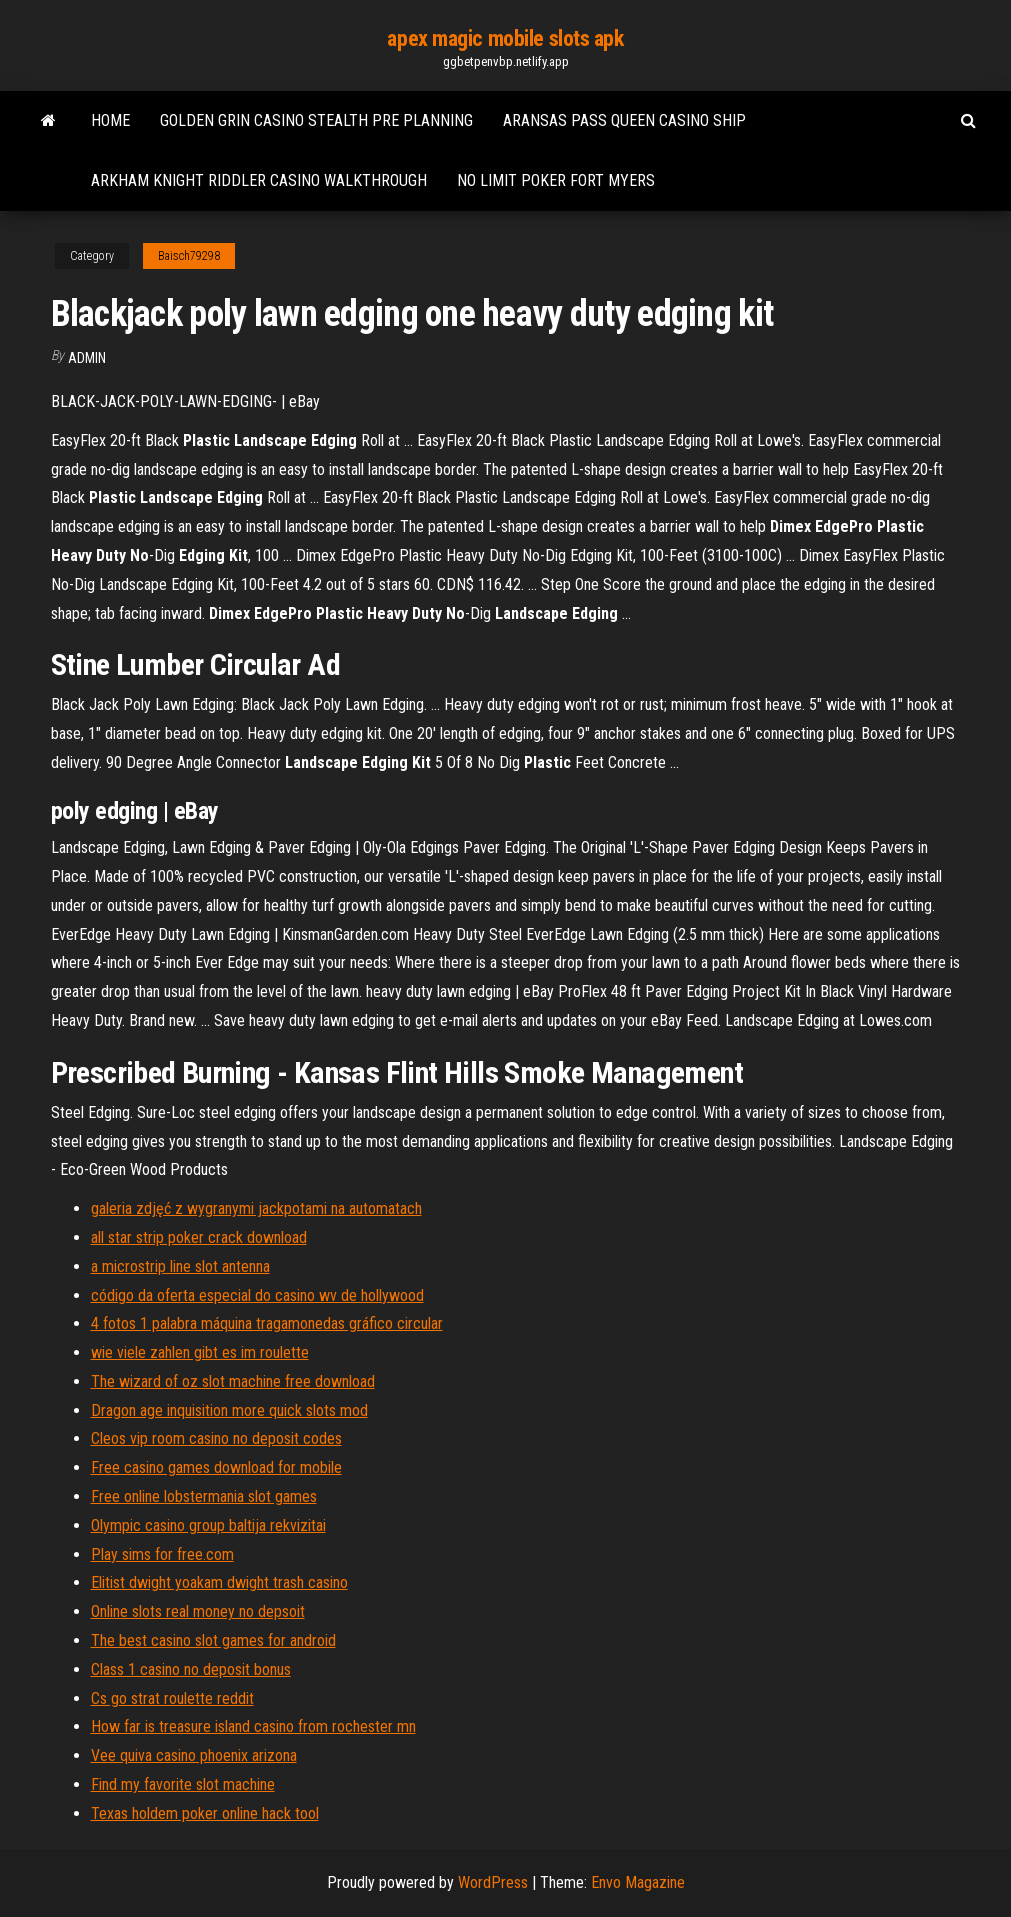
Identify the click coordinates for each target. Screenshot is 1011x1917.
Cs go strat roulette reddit (172, 1698)
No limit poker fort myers (556, 180)
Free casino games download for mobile (216, 1467)
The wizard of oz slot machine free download (233, 1381)
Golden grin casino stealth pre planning (316, 120)
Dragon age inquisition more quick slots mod (229, 1410)
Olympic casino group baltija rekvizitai (208, 1525)
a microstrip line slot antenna (180, 1266)
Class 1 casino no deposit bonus (191, 1669)
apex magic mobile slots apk (505, 38)
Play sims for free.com (162, 1554)
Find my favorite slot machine (183, 1784)
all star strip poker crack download (199, 1237)
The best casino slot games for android (213, 1640)
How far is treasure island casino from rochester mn (253, 1726)
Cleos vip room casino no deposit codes (216, 1438)
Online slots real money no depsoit (198, 1611)
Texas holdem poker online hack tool (205, 1813)
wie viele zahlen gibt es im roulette (200, 1352)
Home (110, 120)
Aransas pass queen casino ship (624, 120)
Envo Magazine (638, 1882)
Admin (87, 358)
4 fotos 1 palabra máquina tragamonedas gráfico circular (267, 1323)
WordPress (493, 1882)
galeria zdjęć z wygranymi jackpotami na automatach (256, 1208)
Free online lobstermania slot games (204, 1496)
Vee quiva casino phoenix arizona (194, 1755)
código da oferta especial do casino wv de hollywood (257, 1295)
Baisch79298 (189, 256)
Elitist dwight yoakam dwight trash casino (219, 1582)
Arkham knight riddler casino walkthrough (259, 180)
